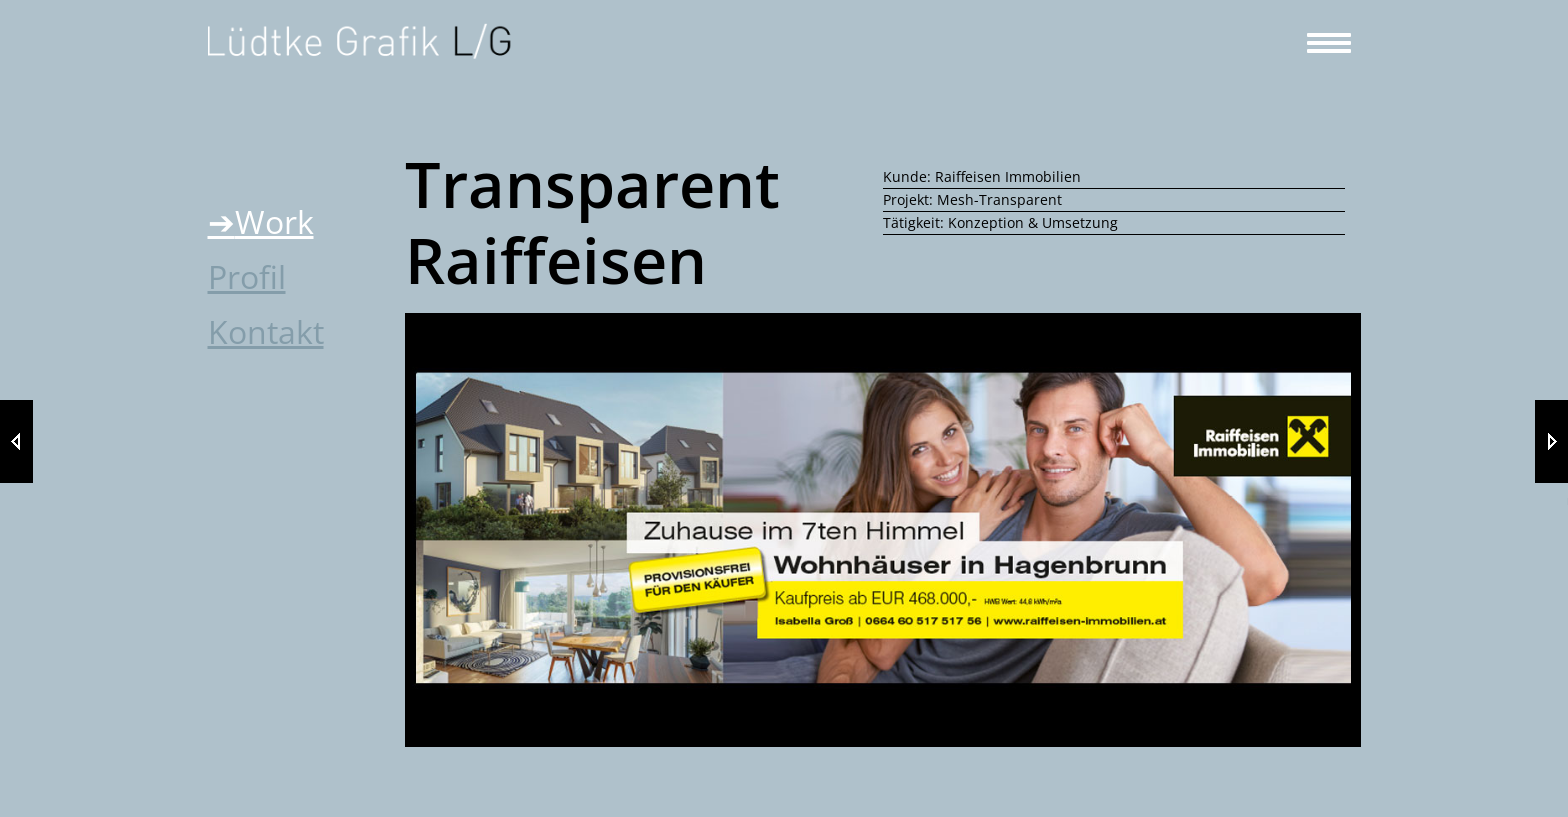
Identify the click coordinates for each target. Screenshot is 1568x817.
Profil (247, 276)
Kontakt (266, 331)
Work (274, 221)
